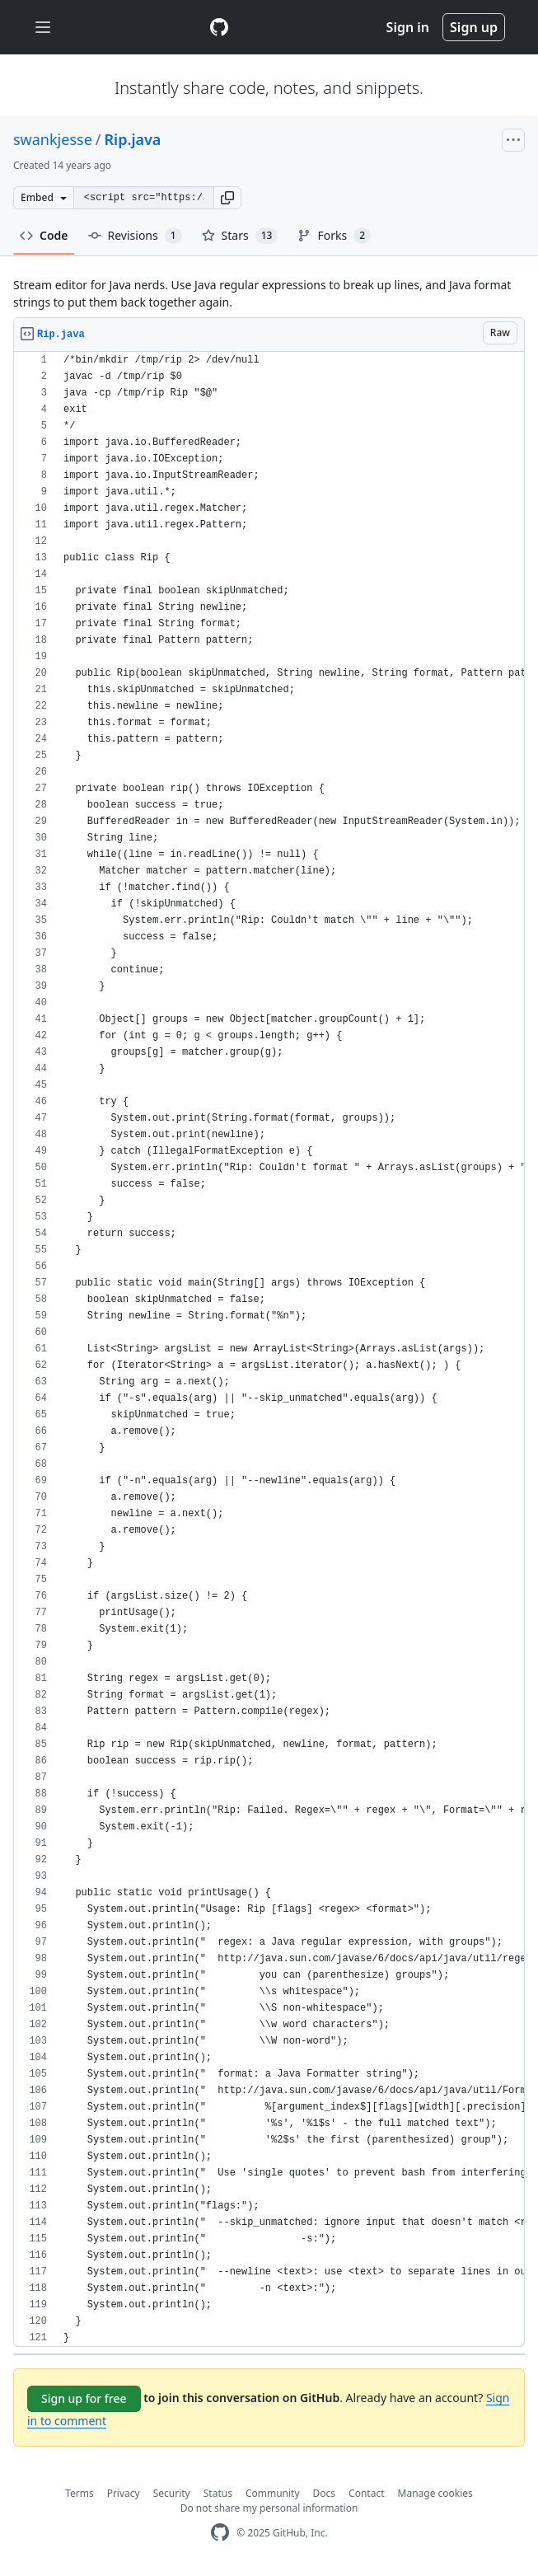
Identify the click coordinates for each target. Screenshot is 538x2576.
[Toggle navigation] (43, 27)
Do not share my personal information (269, 2508)
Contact (366, 2493)
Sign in (407, 27)
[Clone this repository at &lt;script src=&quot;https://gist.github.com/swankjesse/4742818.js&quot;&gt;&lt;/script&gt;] (143, 197)
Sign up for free (84, 2398)
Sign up (474, 27)
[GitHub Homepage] (220, 2532)
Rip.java (133, 139)
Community (273, 2493)
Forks (334, 235)
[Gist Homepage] (219, 27)
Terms (79, 2493)
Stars (240, 235)
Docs (324, 2493)
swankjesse (52, 139)
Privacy (123, 2493)
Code (44, 235)
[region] (269, 1349)
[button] (227, 197)
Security (171, 2493)
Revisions (135, 235)
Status (218, 2493)
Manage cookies (435, 2493)
